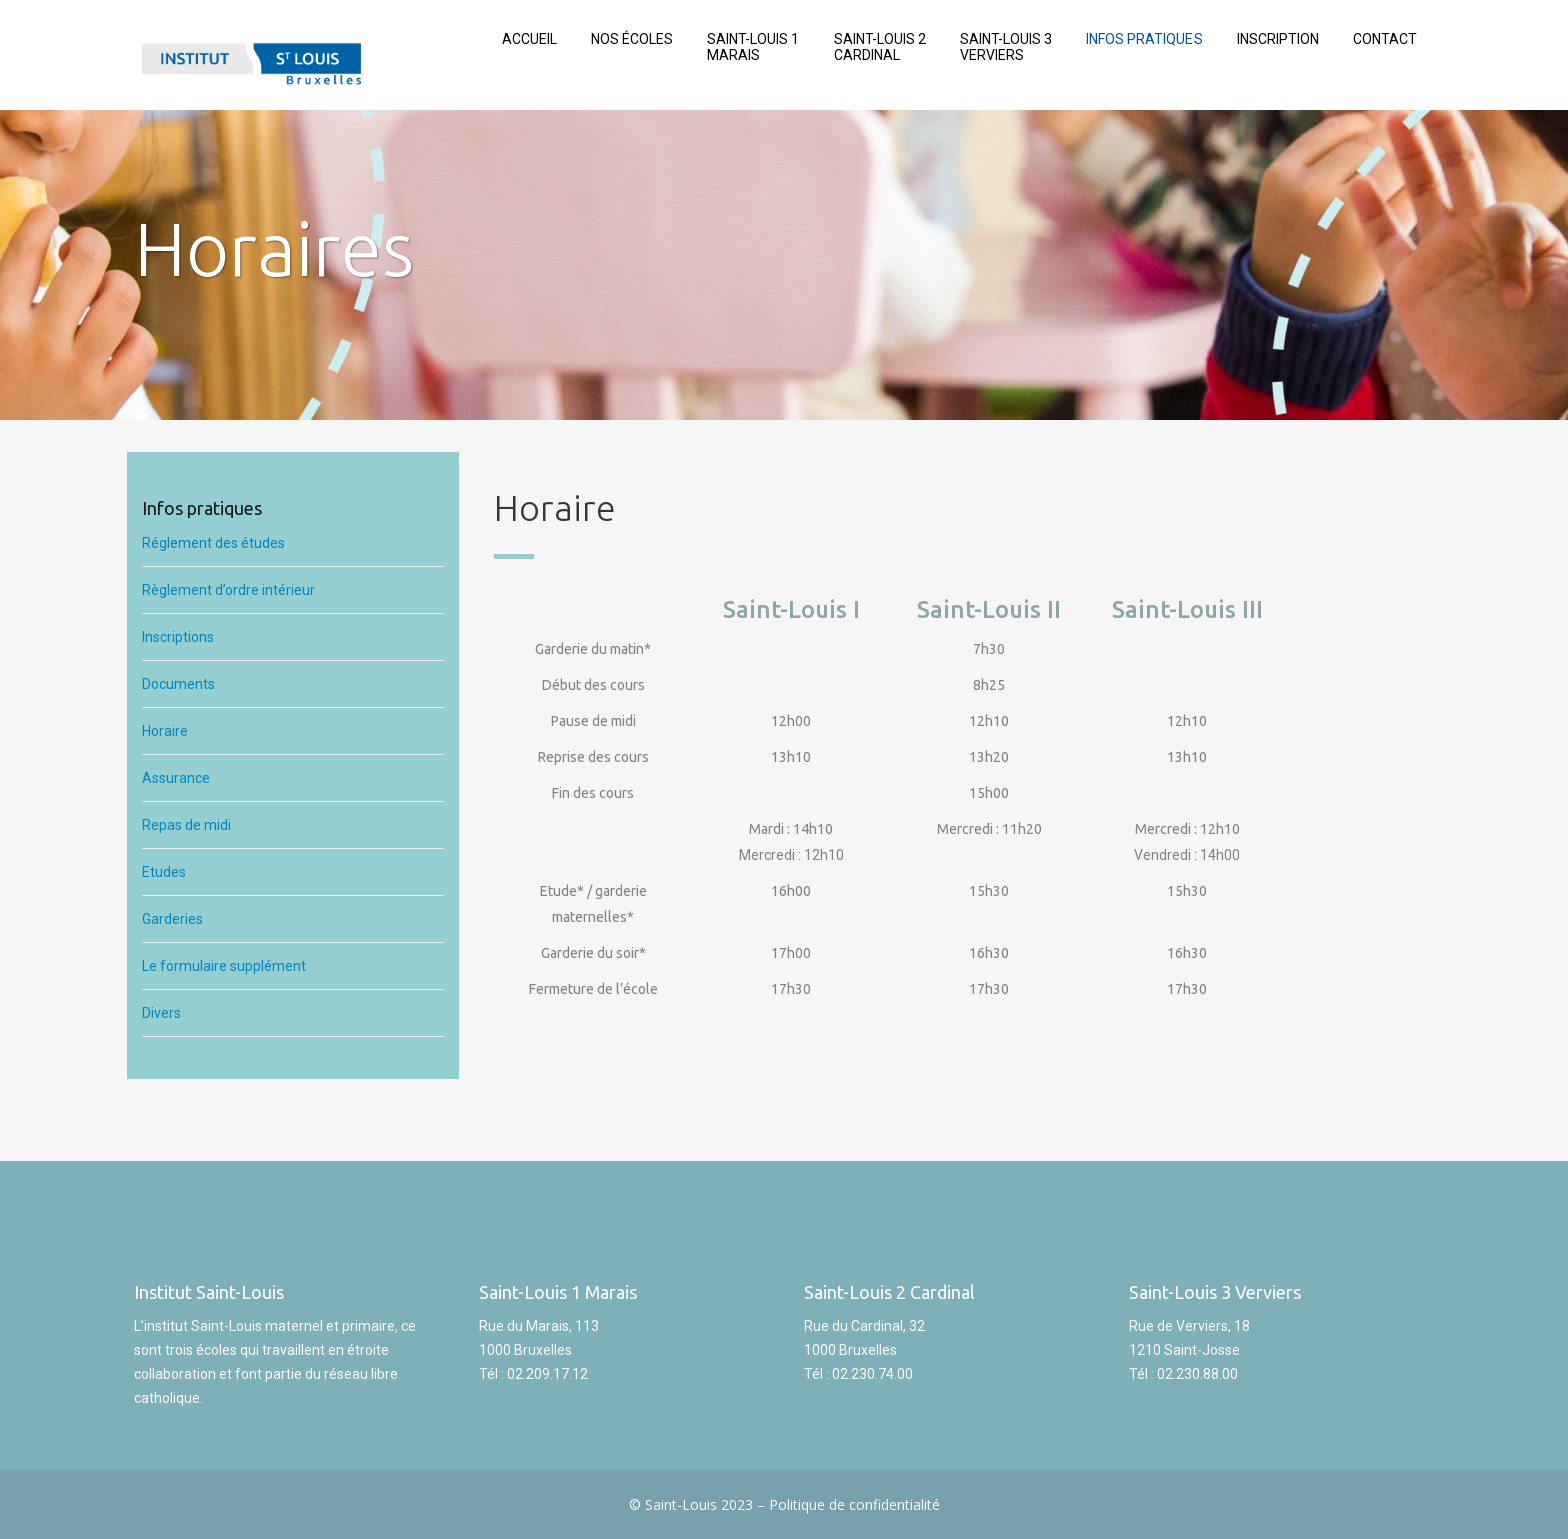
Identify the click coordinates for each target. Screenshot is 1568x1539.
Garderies (172, 919)
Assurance (177, 778)
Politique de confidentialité (854, 1504)
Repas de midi (188, 825)
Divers (161, 1013)
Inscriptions (178, 637)
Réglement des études (215, 543)
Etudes (164, 872)
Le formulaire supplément (224, 966)
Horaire (166, 731)
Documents (180, 684)
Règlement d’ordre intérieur (228, 590)
